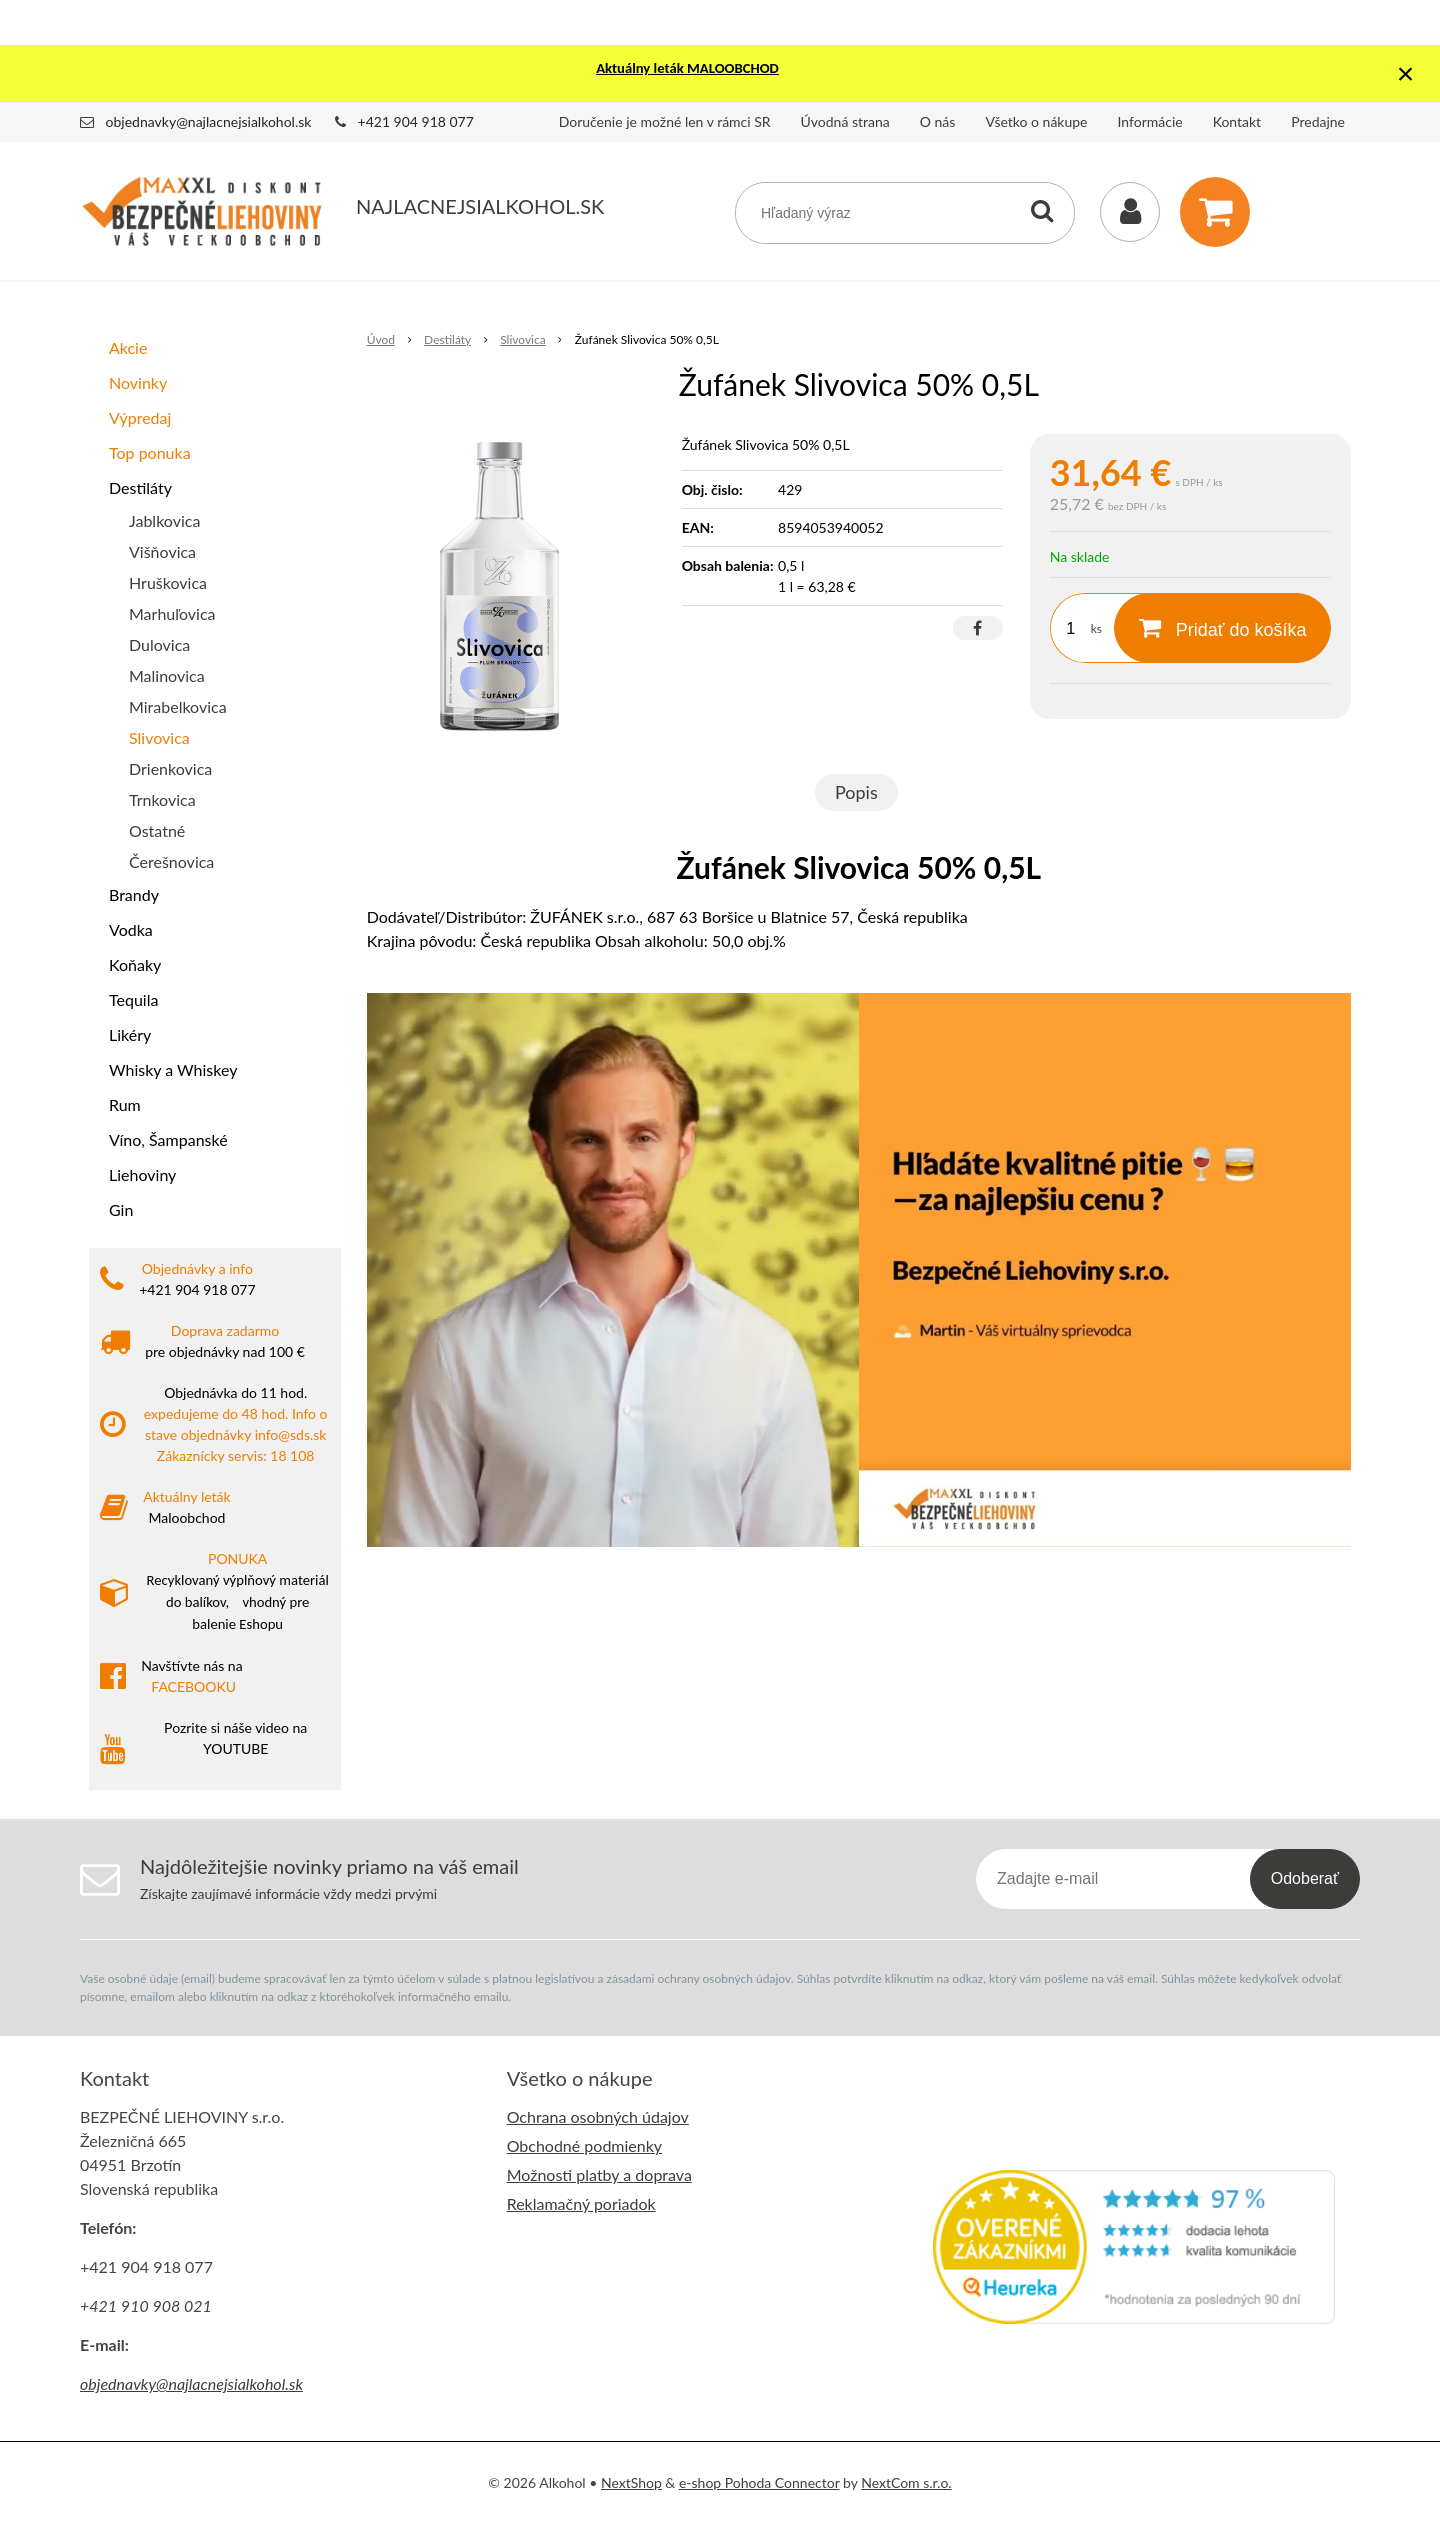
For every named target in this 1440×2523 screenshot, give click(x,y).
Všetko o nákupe (1036, 121)
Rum (125, 1104)
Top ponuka (150, 452)
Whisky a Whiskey (173, 1069)
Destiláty (140, 487)
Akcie (128, 347)
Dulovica (159, 644)
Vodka (131, 929)
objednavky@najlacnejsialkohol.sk (209, 121)
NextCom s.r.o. (906, 2482)
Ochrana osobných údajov (598, 2116)
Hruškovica (168, 582)
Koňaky (135, 964)
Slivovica (159, 737)
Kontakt (1237, 121)
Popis (856, 792)
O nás (938, 121)
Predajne (1318, 121)
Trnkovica (162, 799)
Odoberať (1305, 1878)
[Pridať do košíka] (1222, 628)
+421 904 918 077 (416, 121)
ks (1096, 628)
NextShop (631, 2482)
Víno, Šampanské (168, 1139)
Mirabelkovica (178, 706)
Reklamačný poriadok (581, 2203)
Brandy (134, 894)
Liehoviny (142, 1174)
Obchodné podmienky (584, 2145)
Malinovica (167, 675)
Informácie (1150, 121)
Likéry (130, 1034)
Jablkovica (164, 520)
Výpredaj (140, 417)
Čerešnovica (171, 861)
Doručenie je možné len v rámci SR (665, 121)
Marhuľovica (172, 613)
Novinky (138, 382)
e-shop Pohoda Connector (759, 2482)
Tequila (133, 999)
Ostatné (157, 830)
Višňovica (162, 551)
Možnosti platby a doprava (599, 2174)
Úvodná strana (845, 121)
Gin (121, 1209)
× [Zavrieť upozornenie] (1406, 73)
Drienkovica (170, 768)
